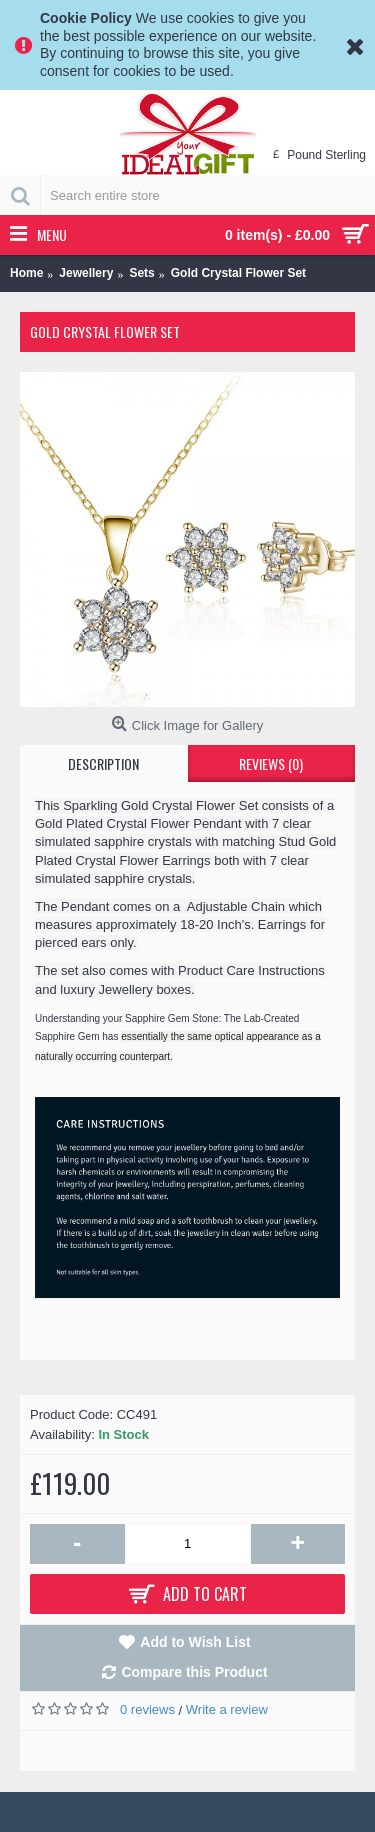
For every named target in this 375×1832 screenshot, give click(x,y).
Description (103, 763)
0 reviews (147, 1709)
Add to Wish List (195, 1642)
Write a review (227, 1709)
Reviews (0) (271, 763)
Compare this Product (194, 1672)
